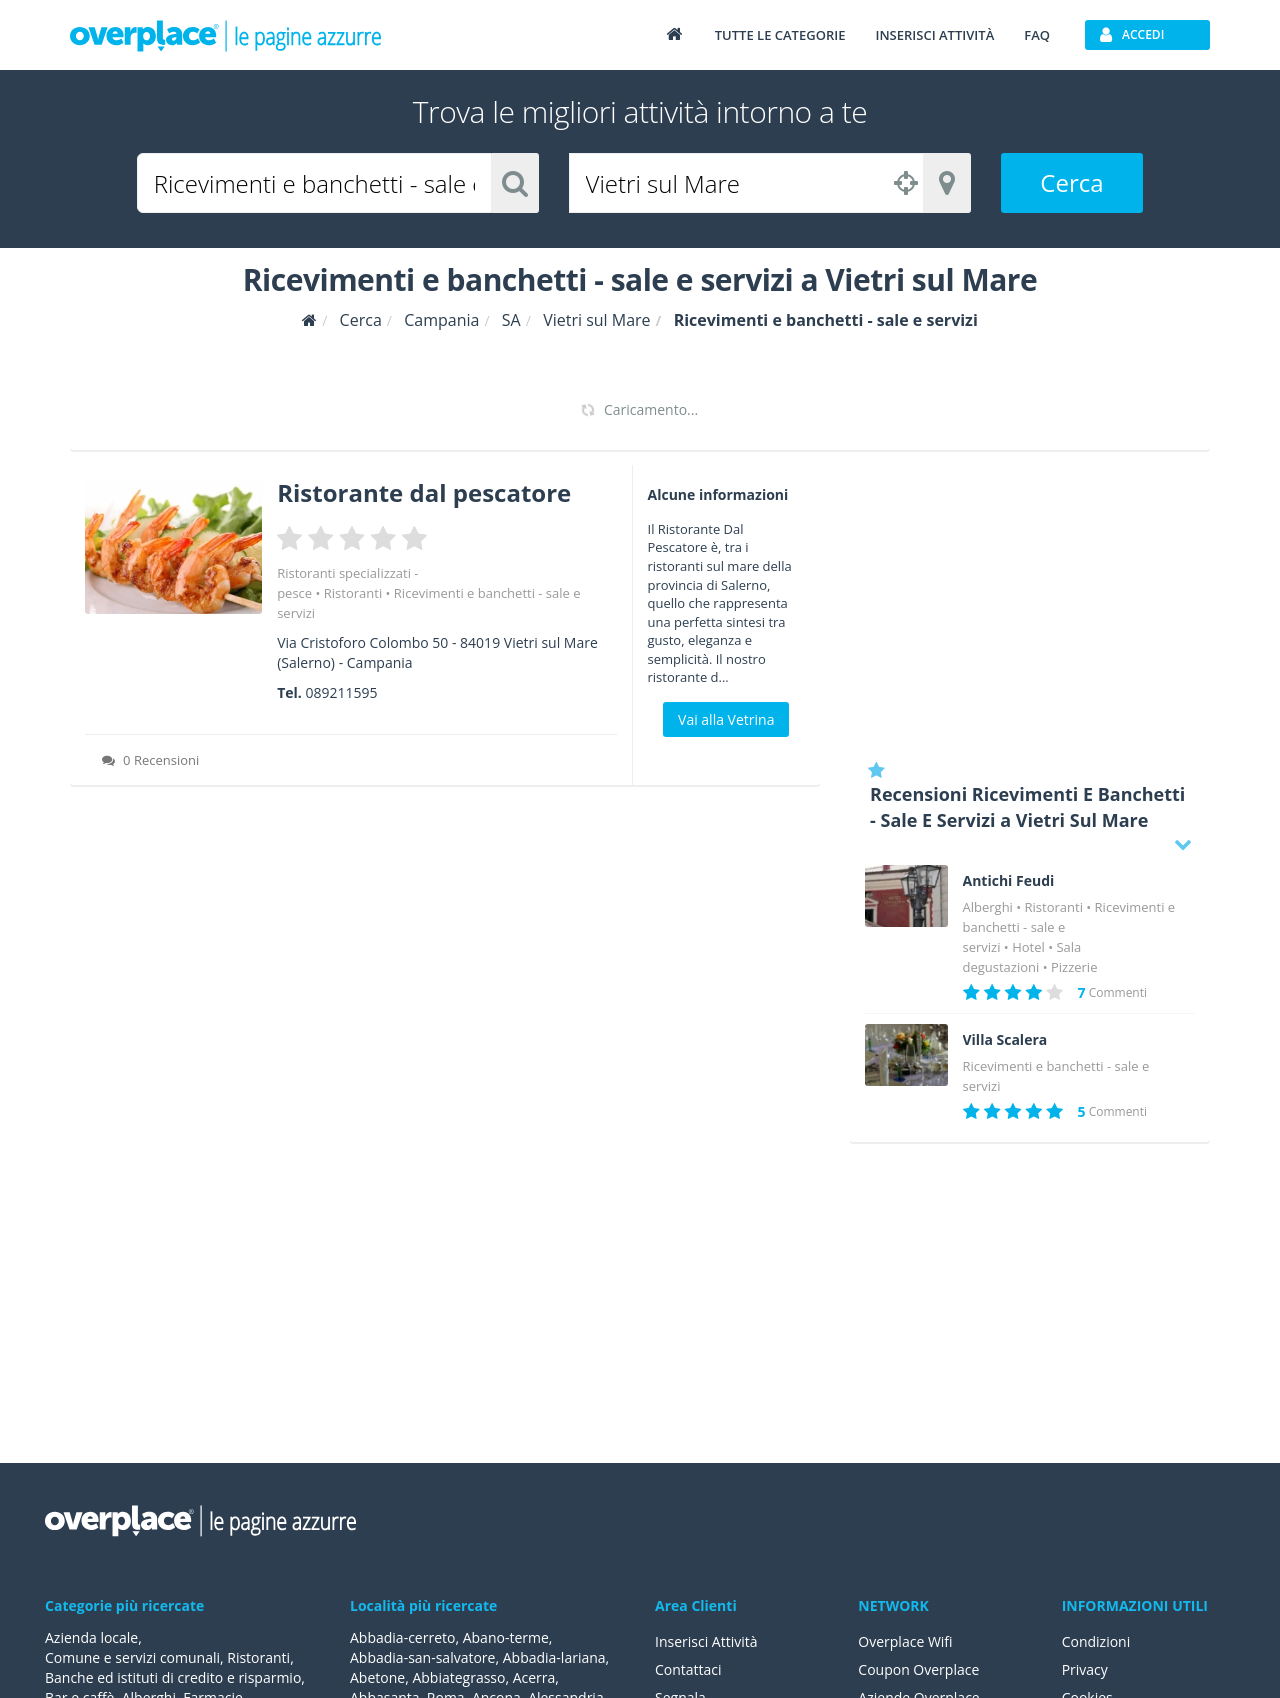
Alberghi (988, 907)
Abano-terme (506, 1637)
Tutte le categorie (780, 35)
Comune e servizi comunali (132, 1657)
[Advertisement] (1030, 605)
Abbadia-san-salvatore (422, 1657)
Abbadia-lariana (554, 1657)
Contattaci (688, 1669)
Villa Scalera (1005, 1040)
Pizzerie (1074, 967)
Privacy (1085, 1669)
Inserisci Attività (706, 1641)
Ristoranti (353, 593)
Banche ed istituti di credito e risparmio (173, 1677)
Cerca (1071, 182)
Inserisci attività (934, 35)
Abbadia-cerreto (402, 1637)
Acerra (534, 1677)
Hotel (1028, 947)
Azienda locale (91, 1637)
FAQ (1037, 35)
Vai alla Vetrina (726, 719)
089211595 (341, 692)
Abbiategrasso (458, 1677)
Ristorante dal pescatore (424, 492)
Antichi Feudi (1009, 881)
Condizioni (1096, 1641)
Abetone (377, 1677)
